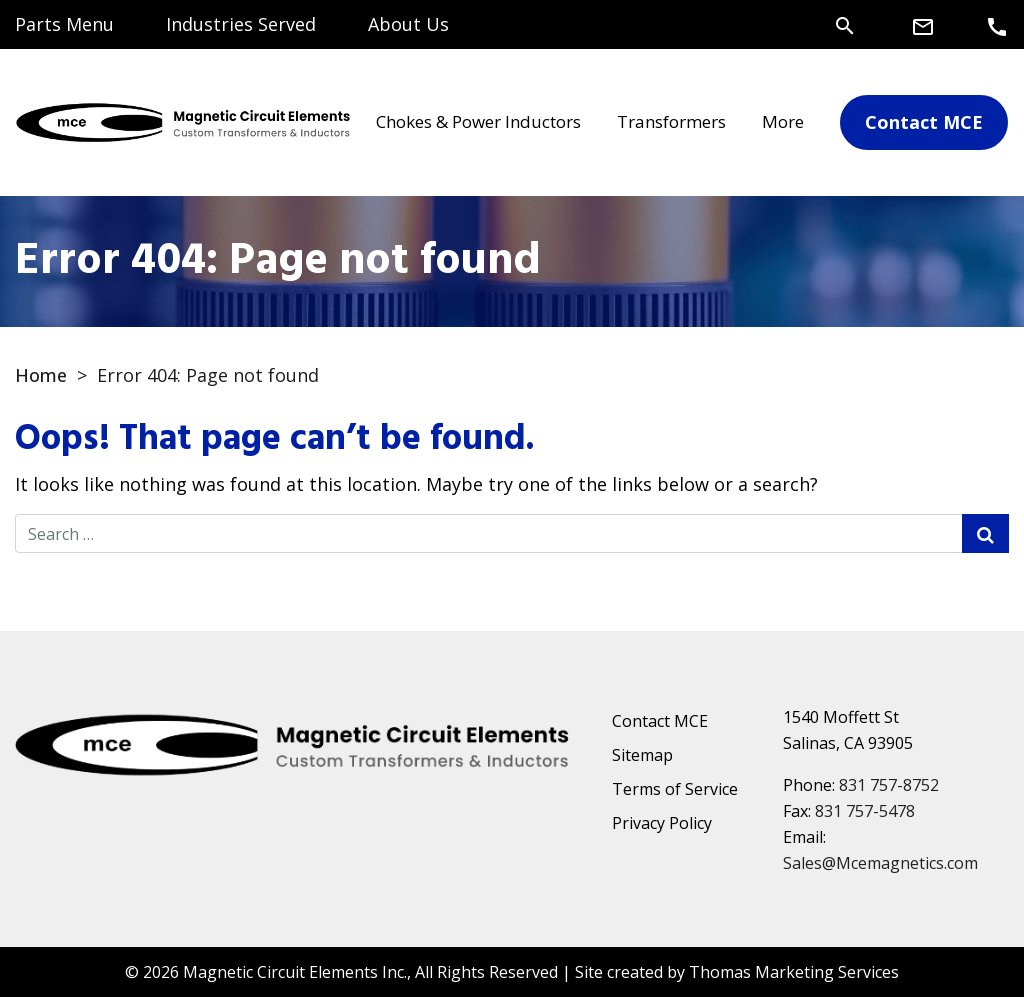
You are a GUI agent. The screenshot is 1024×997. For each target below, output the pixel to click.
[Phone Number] (997, 26)
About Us (408, 24)
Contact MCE (660, 721)
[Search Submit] (985, 533)
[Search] (845, 24)
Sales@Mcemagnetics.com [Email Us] (880, 863)
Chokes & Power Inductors (478, 121)
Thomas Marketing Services (794, 972)
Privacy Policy (662, 823)
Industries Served (241, 24)
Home (41, 375)
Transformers (671, 121)
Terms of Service (675, 789)
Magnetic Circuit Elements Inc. (295, 972)
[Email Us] (923, 26)
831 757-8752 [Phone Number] (889, 785)
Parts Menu (64, 24)
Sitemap (642, 755)
